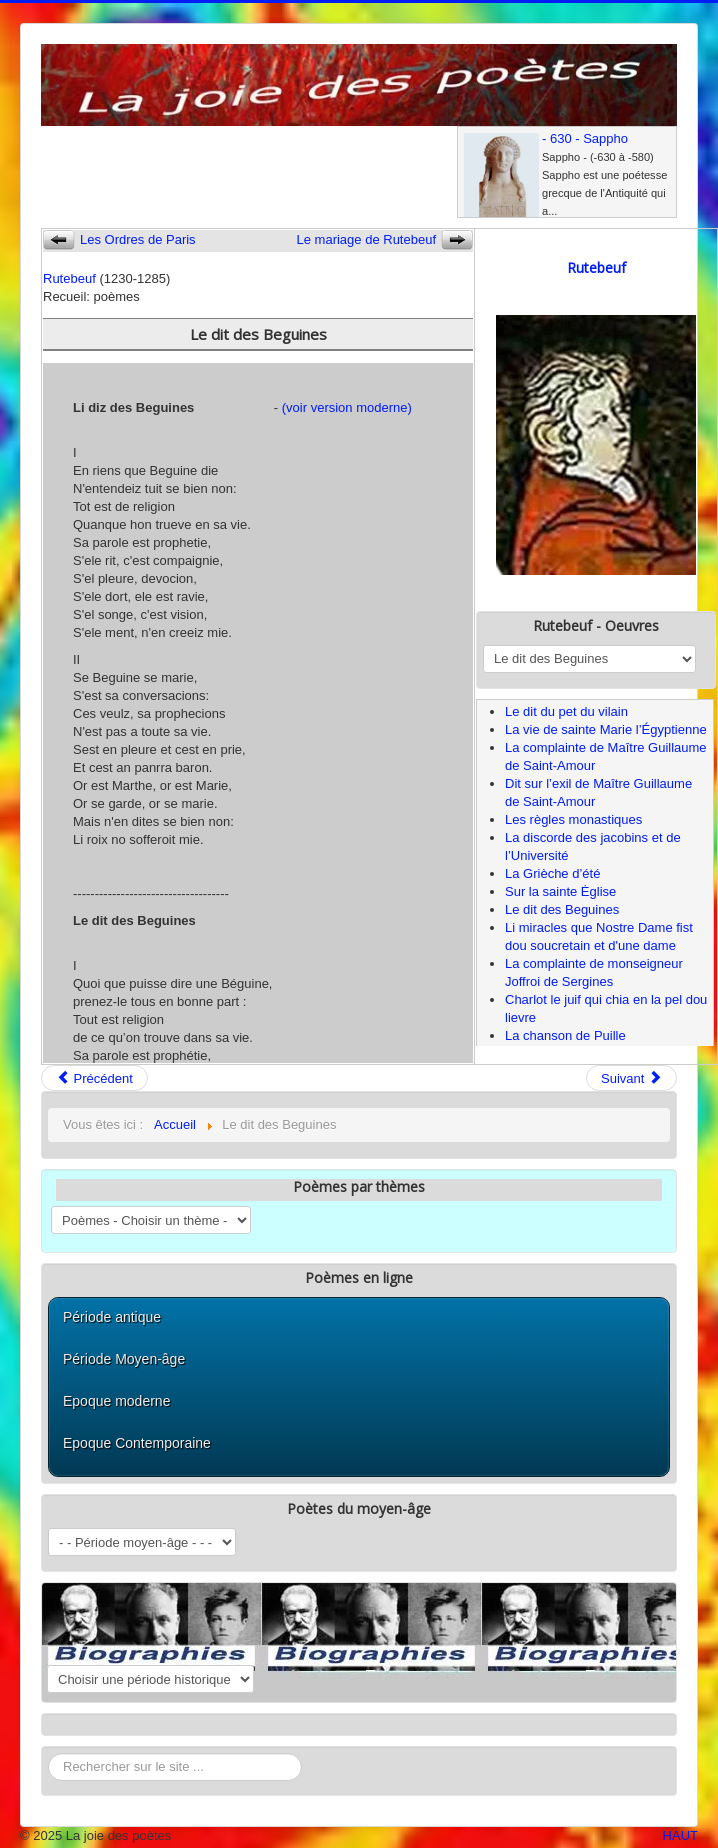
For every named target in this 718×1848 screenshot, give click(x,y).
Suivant (631, 1078)
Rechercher (48, 1753)
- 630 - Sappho (585, 138)
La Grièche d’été (552, 873)
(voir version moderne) (347, 407)
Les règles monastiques (573, 819)
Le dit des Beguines (562, 909)
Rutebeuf (69, 278)
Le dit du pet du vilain (566, 711)
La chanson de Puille (565, 1035)
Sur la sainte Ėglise (560, 891)
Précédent (94, 1078)
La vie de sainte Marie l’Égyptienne (606, 729)
